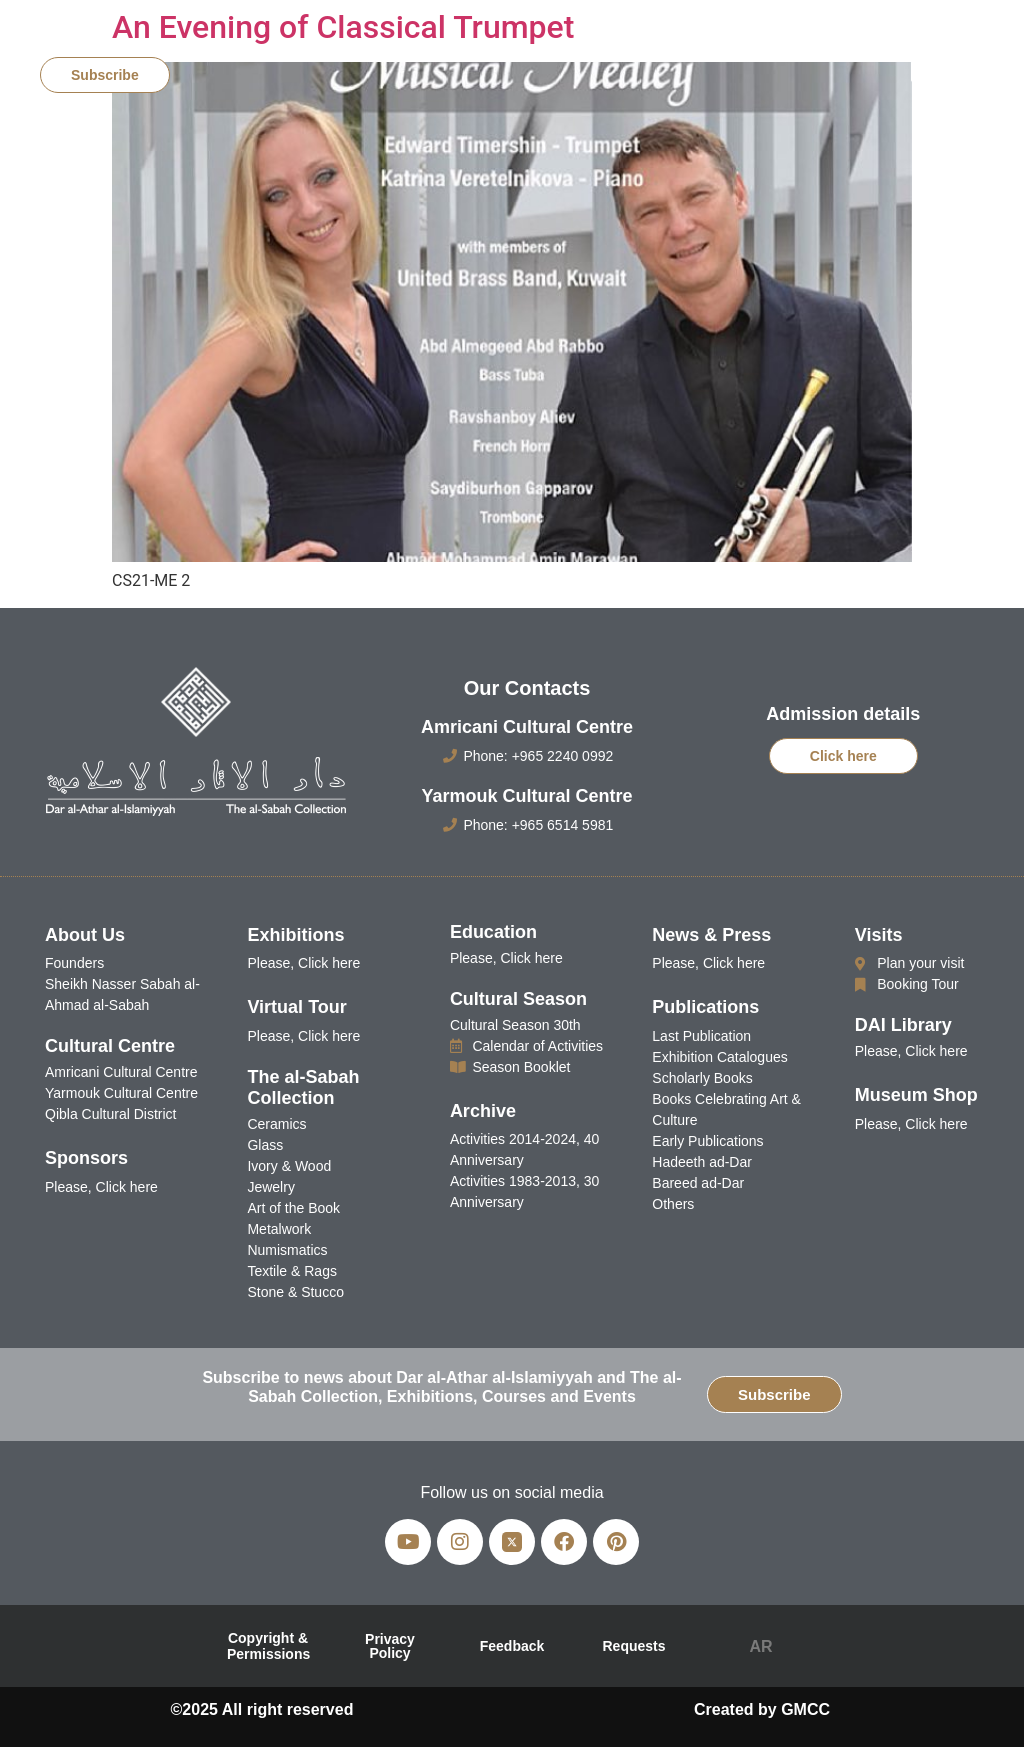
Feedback (512, 1646)
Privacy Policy (390, 1646)
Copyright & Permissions (268, 1646)
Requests (633, 1646)
